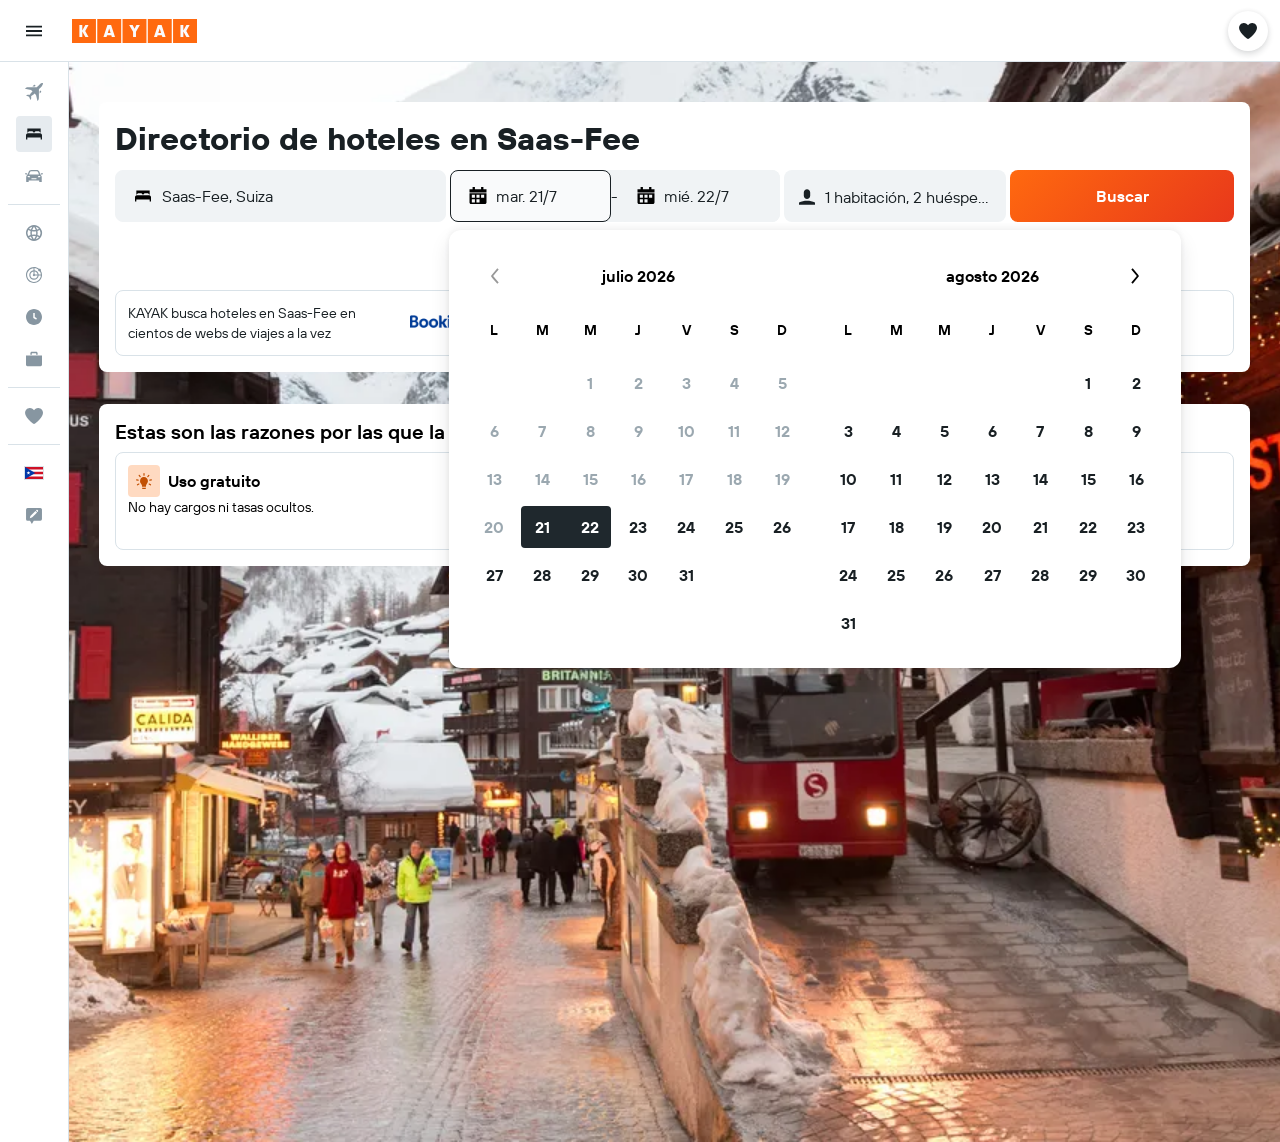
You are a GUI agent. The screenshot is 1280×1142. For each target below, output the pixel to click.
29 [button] (590, 575)
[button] (34, 31)
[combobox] (299, 196)
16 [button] (638, 479)
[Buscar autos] (34, 176)
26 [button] (782, 527)
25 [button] (734, 527)
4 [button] (734, 383)
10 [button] (686, 431)
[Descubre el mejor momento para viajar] (34, 317)
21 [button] (542, 527)
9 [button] (638, 431)
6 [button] (494, 431)
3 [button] (686, 383)
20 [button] (494, 527)
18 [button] (734, 479)
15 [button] (590, 479)
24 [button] (686, 527)
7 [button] (542, 431)
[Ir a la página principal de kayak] (134, 31)
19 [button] (782, 479)
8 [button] (590, 431)
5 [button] (782, 383)
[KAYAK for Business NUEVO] (34, 359)
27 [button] (494, 575)
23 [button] (638, 527)
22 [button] (590, 527)
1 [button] (590, 383)
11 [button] (734, 431)
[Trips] (34, 416)
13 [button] (494, 479)
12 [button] (782, 431)
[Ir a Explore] (34, 233)
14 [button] (542, 479)
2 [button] (638, 383)
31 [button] (686, 575)
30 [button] (638, 575)
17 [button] (686, 479)
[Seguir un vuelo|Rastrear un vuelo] (34, 275)
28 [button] (542, 575)
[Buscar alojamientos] (34, 134)
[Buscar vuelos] (34, 92)
